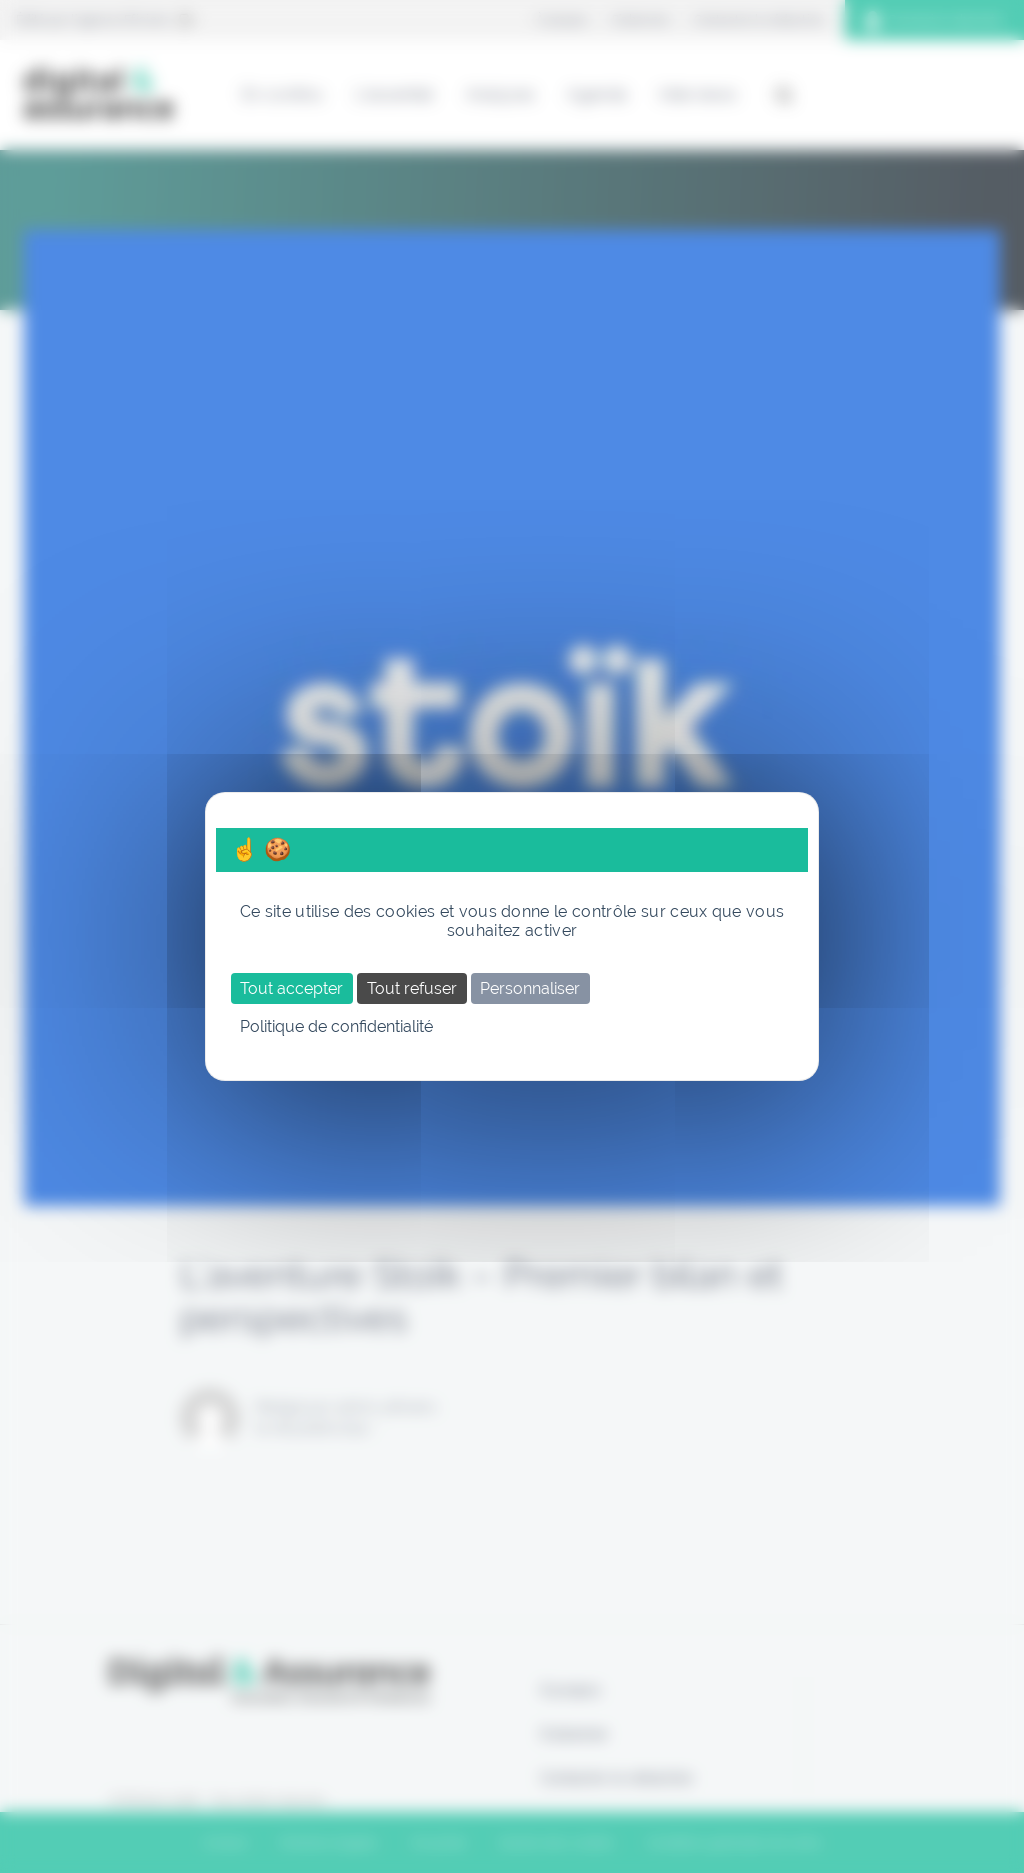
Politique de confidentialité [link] (336, 1026)
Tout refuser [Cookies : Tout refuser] (412, 988)
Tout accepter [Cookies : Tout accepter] (291, 988)
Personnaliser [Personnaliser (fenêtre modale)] (530, 988)
